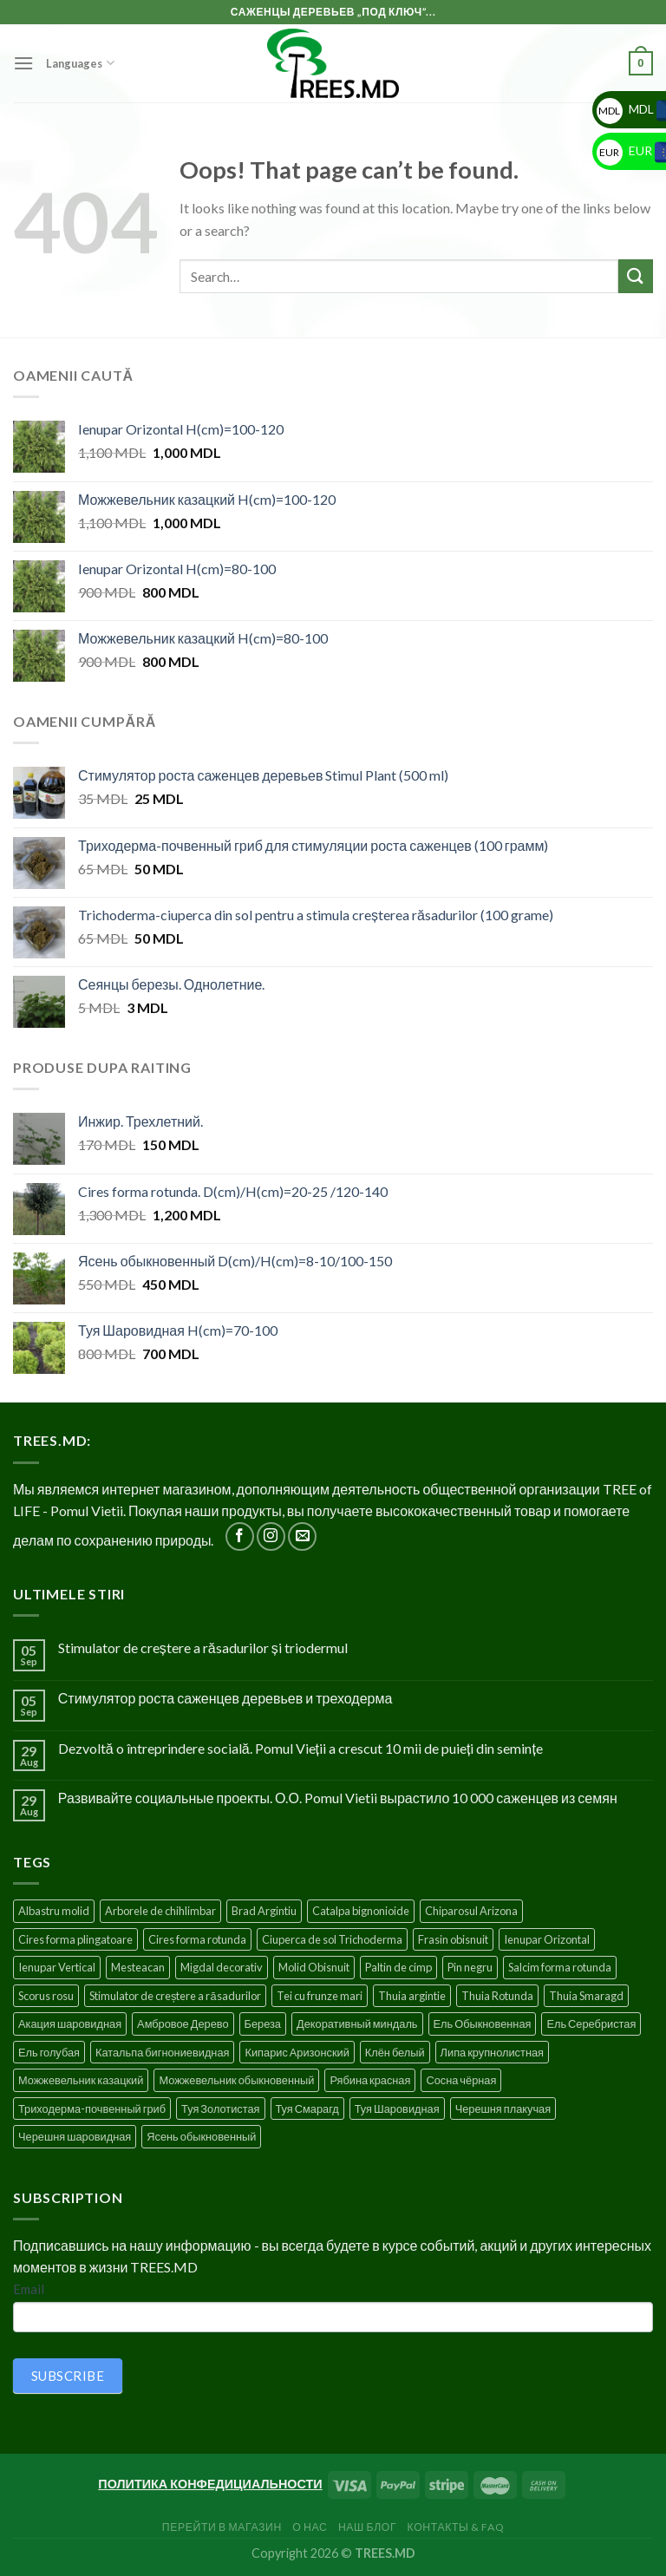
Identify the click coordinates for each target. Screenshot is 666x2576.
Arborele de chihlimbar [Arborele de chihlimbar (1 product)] (160, 1911)
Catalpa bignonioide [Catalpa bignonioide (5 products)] (360, 1911)
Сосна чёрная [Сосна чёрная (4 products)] (461, 2080)
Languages (80, 63)
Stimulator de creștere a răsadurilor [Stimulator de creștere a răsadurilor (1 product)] (175, 1996)
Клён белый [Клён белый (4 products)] (395, 2052)
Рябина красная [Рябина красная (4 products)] (370, 2080)
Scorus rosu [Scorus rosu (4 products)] (46, 1996)
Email (28, 2289)
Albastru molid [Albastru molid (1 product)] (53, 1911)
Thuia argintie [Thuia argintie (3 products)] (412, 1996)
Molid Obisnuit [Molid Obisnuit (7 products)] (313, 1967)
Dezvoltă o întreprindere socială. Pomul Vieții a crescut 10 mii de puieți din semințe (300, 1748)
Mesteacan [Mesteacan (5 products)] (138, 1967)
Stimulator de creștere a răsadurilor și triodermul (203, 1647)
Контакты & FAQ (456, 2527)
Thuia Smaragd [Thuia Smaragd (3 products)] (586, 1996)
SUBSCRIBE (67, 2375)
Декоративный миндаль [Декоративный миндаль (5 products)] (357, 2023)
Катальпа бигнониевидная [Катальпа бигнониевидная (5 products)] (162, 2052)
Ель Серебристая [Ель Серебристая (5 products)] (591, 2023)
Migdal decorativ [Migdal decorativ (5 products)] (221, 1967)
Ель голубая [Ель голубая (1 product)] (49, 2052)
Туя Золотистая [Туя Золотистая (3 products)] (220, 2108)
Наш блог (367, 2527)
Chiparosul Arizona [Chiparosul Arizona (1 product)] (471, 1911)
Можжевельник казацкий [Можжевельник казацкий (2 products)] (80, 2080)
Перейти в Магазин (222, 2527)
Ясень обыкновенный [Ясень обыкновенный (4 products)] (201, 2136)
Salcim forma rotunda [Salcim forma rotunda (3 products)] (559, 1967)
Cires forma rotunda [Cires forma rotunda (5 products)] (197, 1939)
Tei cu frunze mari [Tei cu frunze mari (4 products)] (319, 1996)
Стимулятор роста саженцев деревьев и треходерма (225, 1698)
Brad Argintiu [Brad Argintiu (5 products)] (264, 1911)
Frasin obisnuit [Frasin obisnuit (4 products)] (453, 1939)
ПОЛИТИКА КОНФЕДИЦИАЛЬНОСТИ (210, 2483)
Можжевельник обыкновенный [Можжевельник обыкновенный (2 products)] (236, 2080)
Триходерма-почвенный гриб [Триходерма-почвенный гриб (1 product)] (92, 2108)
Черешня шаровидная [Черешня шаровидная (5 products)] (74, 2136)
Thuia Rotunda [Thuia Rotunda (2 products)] (497, 1996)
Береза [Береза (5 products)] (263, 2023)
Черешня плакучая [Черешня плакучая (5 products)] (503, 2108)
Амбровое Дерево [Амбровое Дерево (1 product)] (182, 2023)
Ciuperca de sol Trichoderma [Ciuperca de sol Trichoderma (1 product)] (332, 1939)
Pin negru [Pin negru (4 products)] (470, 1967)
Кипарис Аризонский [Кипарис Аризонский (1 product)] (297, 2052)
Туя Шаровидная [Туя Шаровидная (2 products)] (397, 2108)
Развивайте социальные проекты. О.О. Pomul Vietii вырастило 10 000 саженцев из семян (337, 1797)
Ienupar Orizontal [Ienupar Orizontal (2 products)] (547, 1939)
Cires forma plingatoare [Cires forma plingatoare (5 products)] (75, 1939)
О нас (309, 2527)
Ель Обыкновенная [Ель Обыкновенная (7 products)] (483, 2023)
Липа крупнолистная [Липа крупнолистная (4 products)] (492, 2052)
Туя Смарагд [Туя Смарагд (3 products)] (307, 2108)
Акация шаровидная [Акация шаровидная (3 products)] (69, 2023)
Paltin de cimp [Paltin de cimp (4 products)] (398, 1967)
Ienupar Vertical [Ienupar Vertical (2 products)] (56, 1967)
